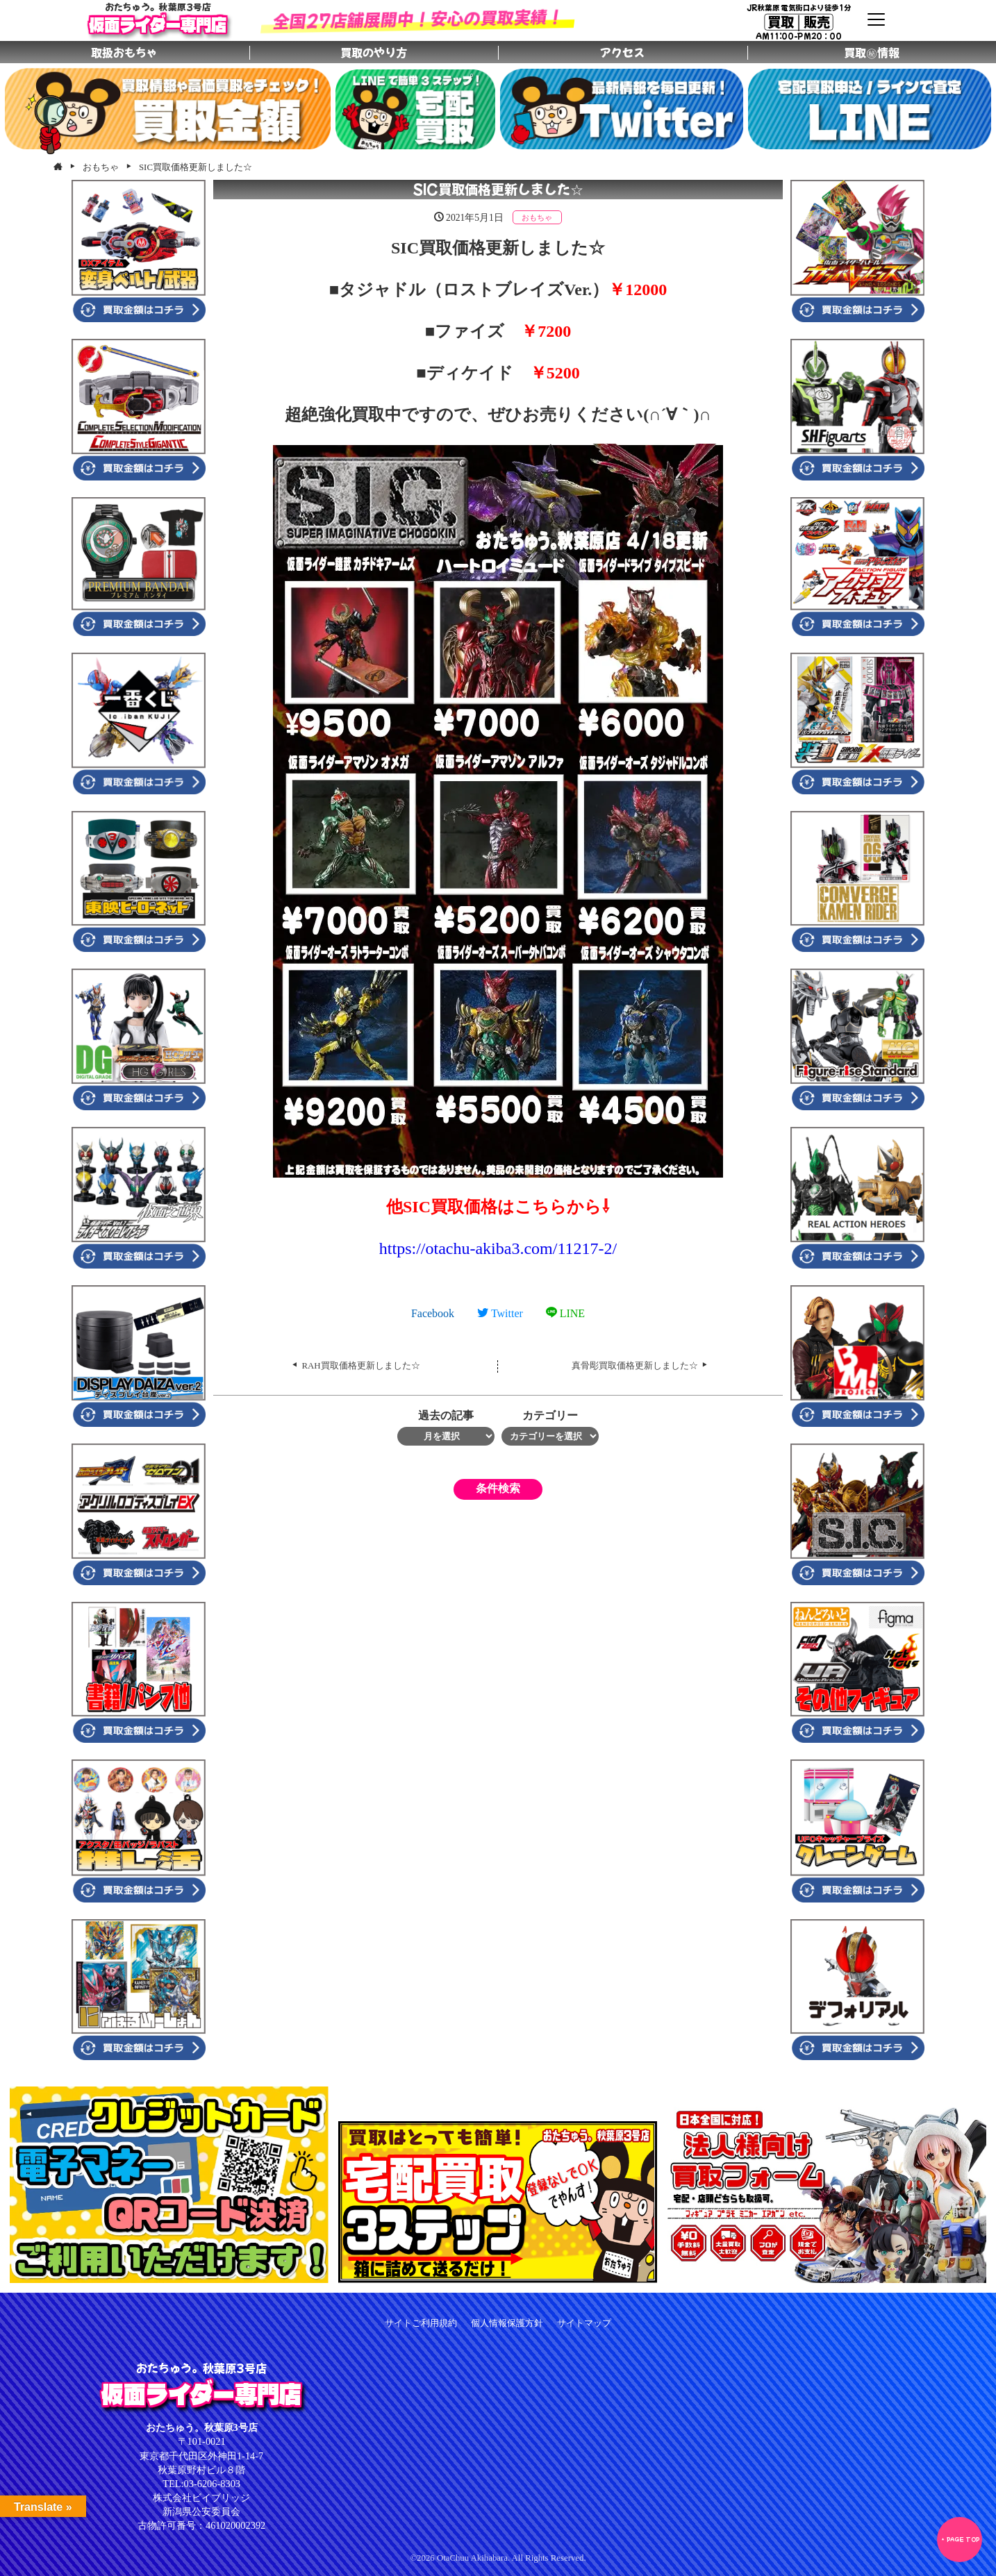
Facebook (432, 1313)
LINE (565, 1313)
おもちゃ (537, 217)
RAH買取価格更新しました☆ (361, 1366)
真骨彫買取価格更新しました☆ (635, 1366)
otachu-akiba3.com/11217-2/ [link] (498, 1248)
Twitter (500, 1313)
